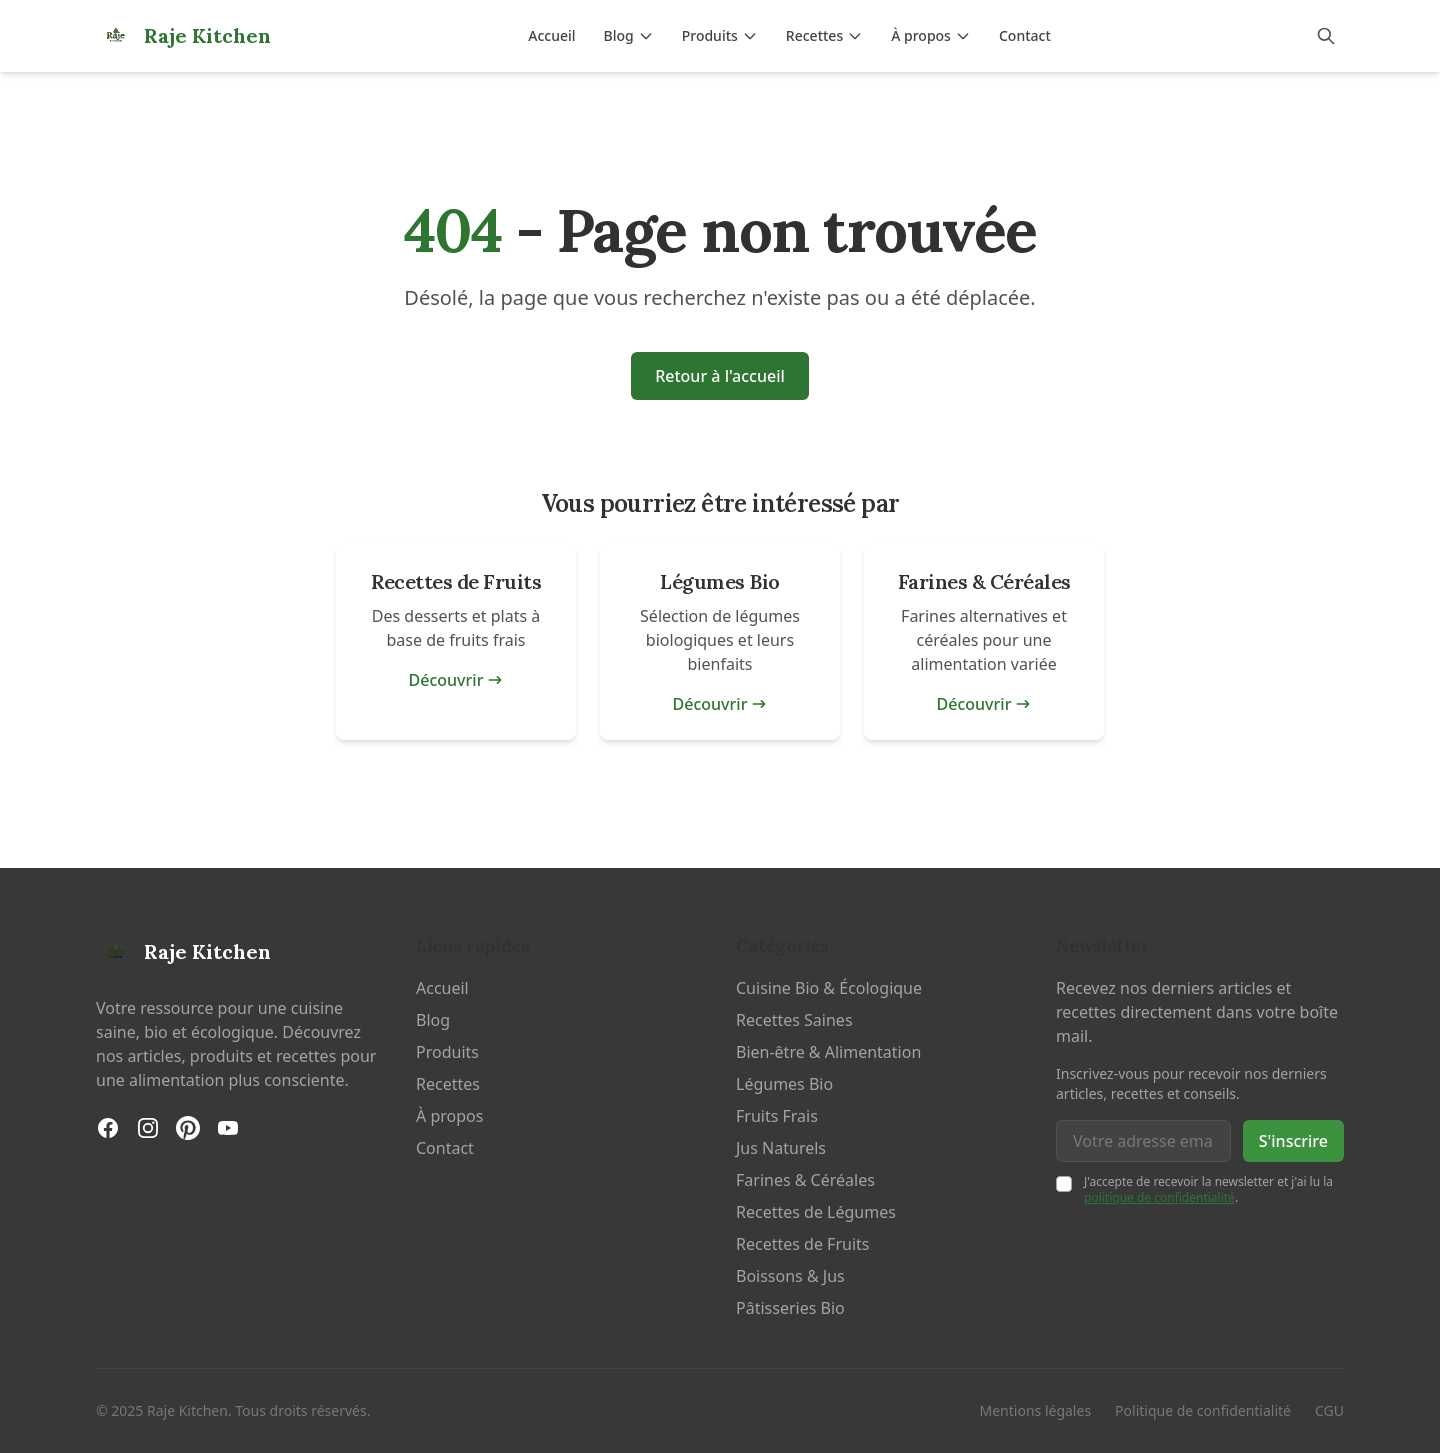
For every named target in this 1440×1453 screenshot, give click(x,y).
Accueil (551, 35)
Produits (720, 35)
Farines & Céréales (805, 1180)
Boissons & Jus (790, 1276)
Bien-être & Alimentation (828, 1052)
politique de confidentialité (1159, 1197)
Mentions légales (1036, 1410)
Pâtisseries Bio (790, 1308)
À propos (931, 35)
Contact (1025, 35)
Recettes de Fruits (802, 1244)
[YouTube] (228, 1128)
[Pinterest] (188, 1128)
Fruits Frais (777, 1116)
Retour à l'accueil (720, 376)
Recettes (824, 35)
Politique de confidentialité (1203, 1410)
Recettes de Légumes (816, 1212)
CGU (1329, 1410)
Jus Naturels (781, 1148)
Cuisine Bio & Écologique (829, 988)
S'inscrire (1293, 1141)
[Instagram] (148, 1128)
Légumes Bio (784, 1084)
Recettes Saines (794, 1020)
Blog (629, 35)
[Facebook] (108, 1128)
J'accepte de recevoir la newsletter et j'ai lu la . (1208, 1189)
